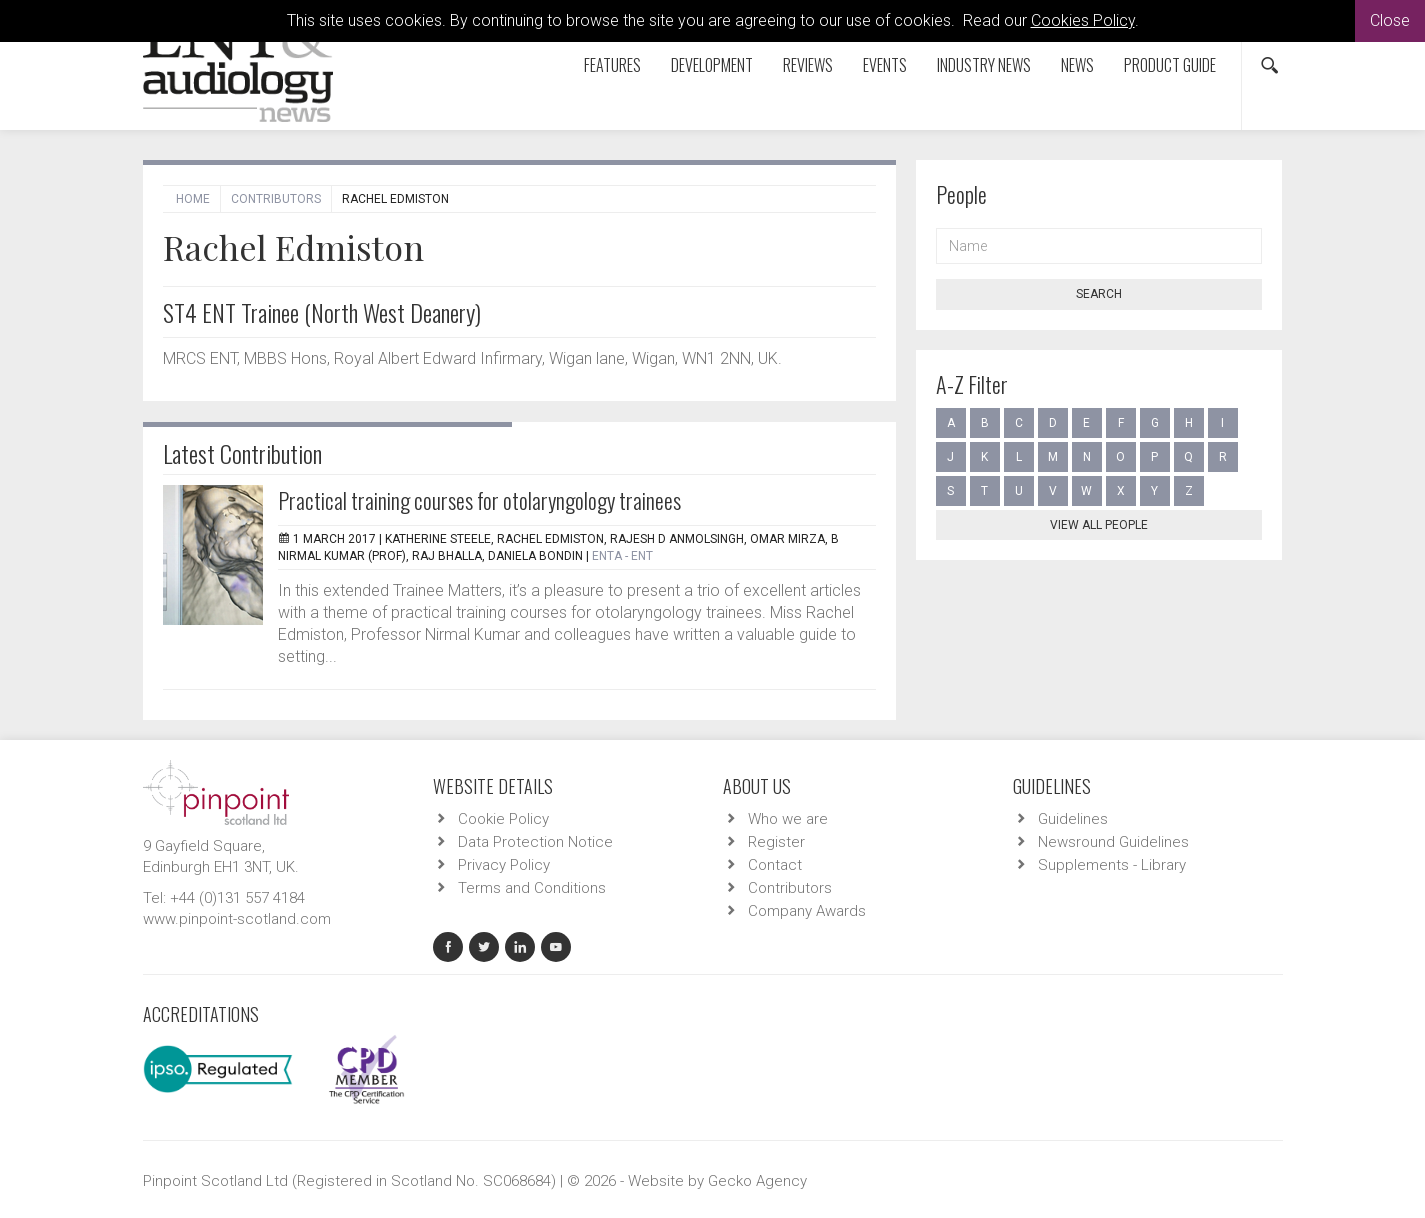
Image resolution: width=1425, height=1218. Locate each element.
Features (612, 65)
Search (1099, 294)
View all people (1099, 525)
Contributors (276, 199)
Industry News (984, 65)
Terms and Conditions (532, 888)
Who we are (788, 819)
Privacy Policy (504, 865)
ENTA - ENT (622, 556)
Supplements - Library (1112, 865)
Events (885, 65)
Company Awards (807, 911)
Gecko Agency (757, 1181)
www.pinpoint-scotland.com (237, 919)
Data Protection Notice (535, 842)
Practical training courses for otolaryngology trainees (479, 500)
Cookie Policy (503, 819)
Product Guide (1170, 65)
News (1077, 65)
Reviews (808, 65)
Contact (775, 865)
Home (193, 199)
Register (776, 842)
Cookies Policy (1083, 20)
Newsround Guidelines (1113, 842)
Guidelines (1073, 819)
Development (712, 65)
